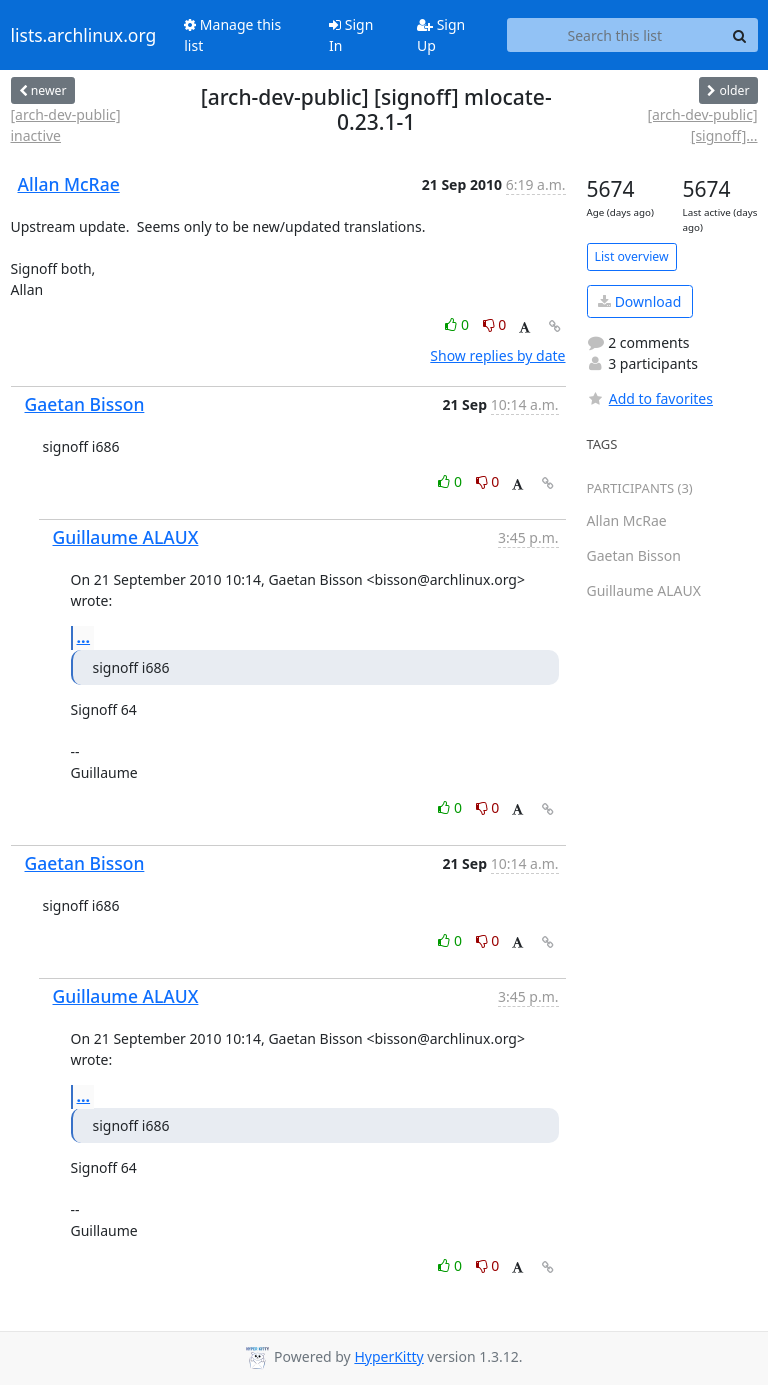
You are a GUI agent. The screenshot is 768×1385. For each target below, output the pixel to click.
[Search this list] (614, 35)
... (84, 637)
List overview (632, 256)
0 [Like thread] (458, 324)
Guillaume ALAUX (126, 537)
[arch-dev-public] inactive (66, 125)
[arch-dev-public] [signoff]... (702, 125)
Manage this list (232, 35)
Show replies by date (497, 355)
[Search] (740, 35)
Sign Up (441, 35)
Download (639, 301)
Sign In (351, 35)
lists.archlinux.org (84, 35)
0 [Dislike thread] (495, 324)
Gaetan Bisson (85, 404)
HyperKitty (388, 1356)
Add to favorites (650, 398)
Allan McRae (69, 184)
